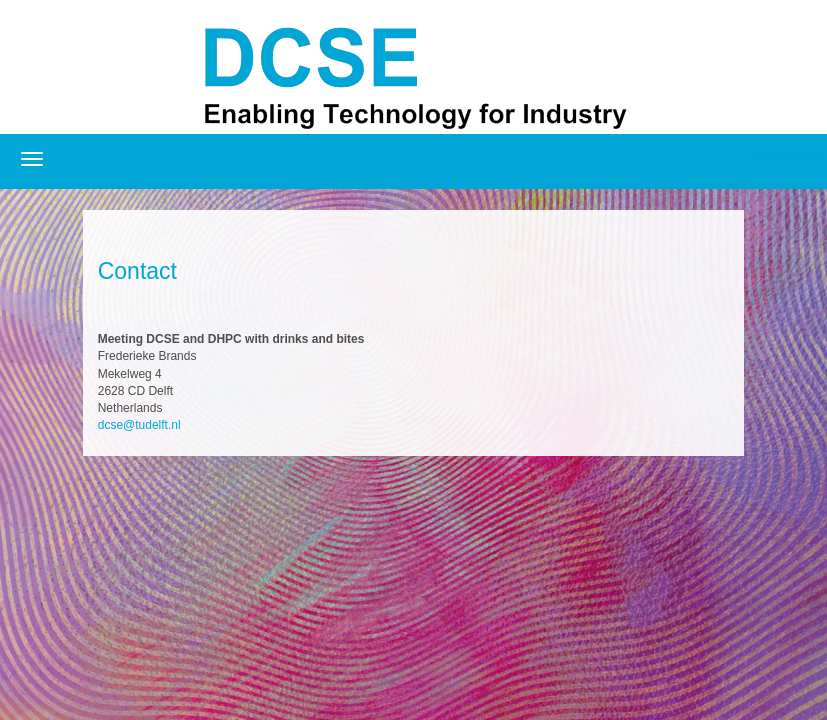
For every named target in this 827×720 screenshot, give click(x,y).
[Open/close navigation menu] (32, 159)
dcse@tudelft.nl (139, 425)
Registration (789, 156)
